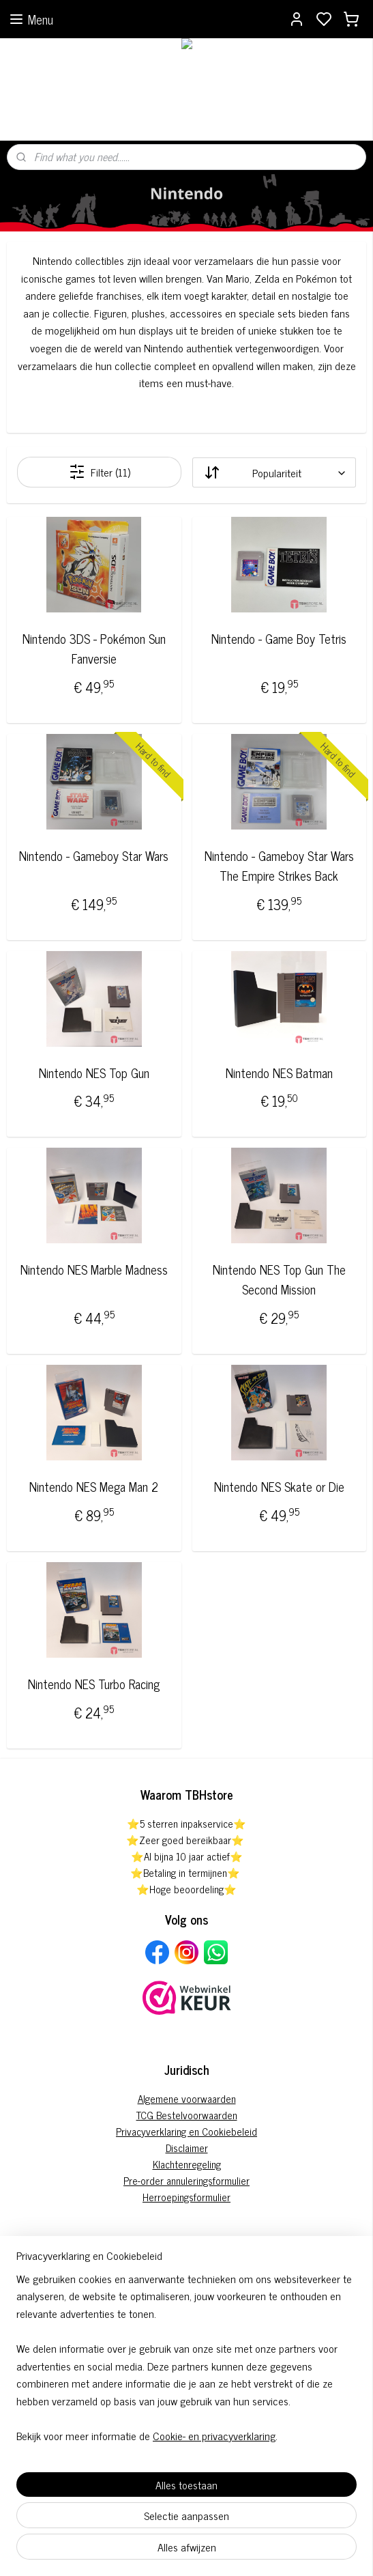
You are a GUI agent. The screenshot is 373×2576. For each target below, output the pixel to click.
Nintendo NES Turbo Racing (94, 1684)
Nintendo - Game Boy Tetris (278, 639)
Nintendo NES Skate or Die (279, 1487)
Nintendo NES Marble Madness (94, 1270)
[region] (186, 2363)
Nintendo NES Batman (279, 1073)
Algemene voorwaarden (187, 2098)
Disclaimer (187, 2147)
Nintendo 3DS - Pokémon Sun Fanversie (94, 649)
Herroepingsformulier (186, 2196)
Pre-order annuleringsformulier (186, 2180)
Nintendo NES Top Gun (94, 1073)
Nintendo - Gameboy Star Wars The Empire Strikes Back (279, 866)
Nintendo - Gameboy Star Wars (93, 856)
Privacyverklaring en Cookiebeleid (186, 2131)
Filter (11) (99, 472)
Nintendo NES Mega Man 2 (93, 1487)
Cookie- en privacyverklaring (214, 2435)
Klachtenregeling (187, 2163)
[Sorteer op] (274, 472)
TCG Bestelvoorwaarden (186, 2114)
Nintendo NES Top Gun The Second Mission (279, 1280)
